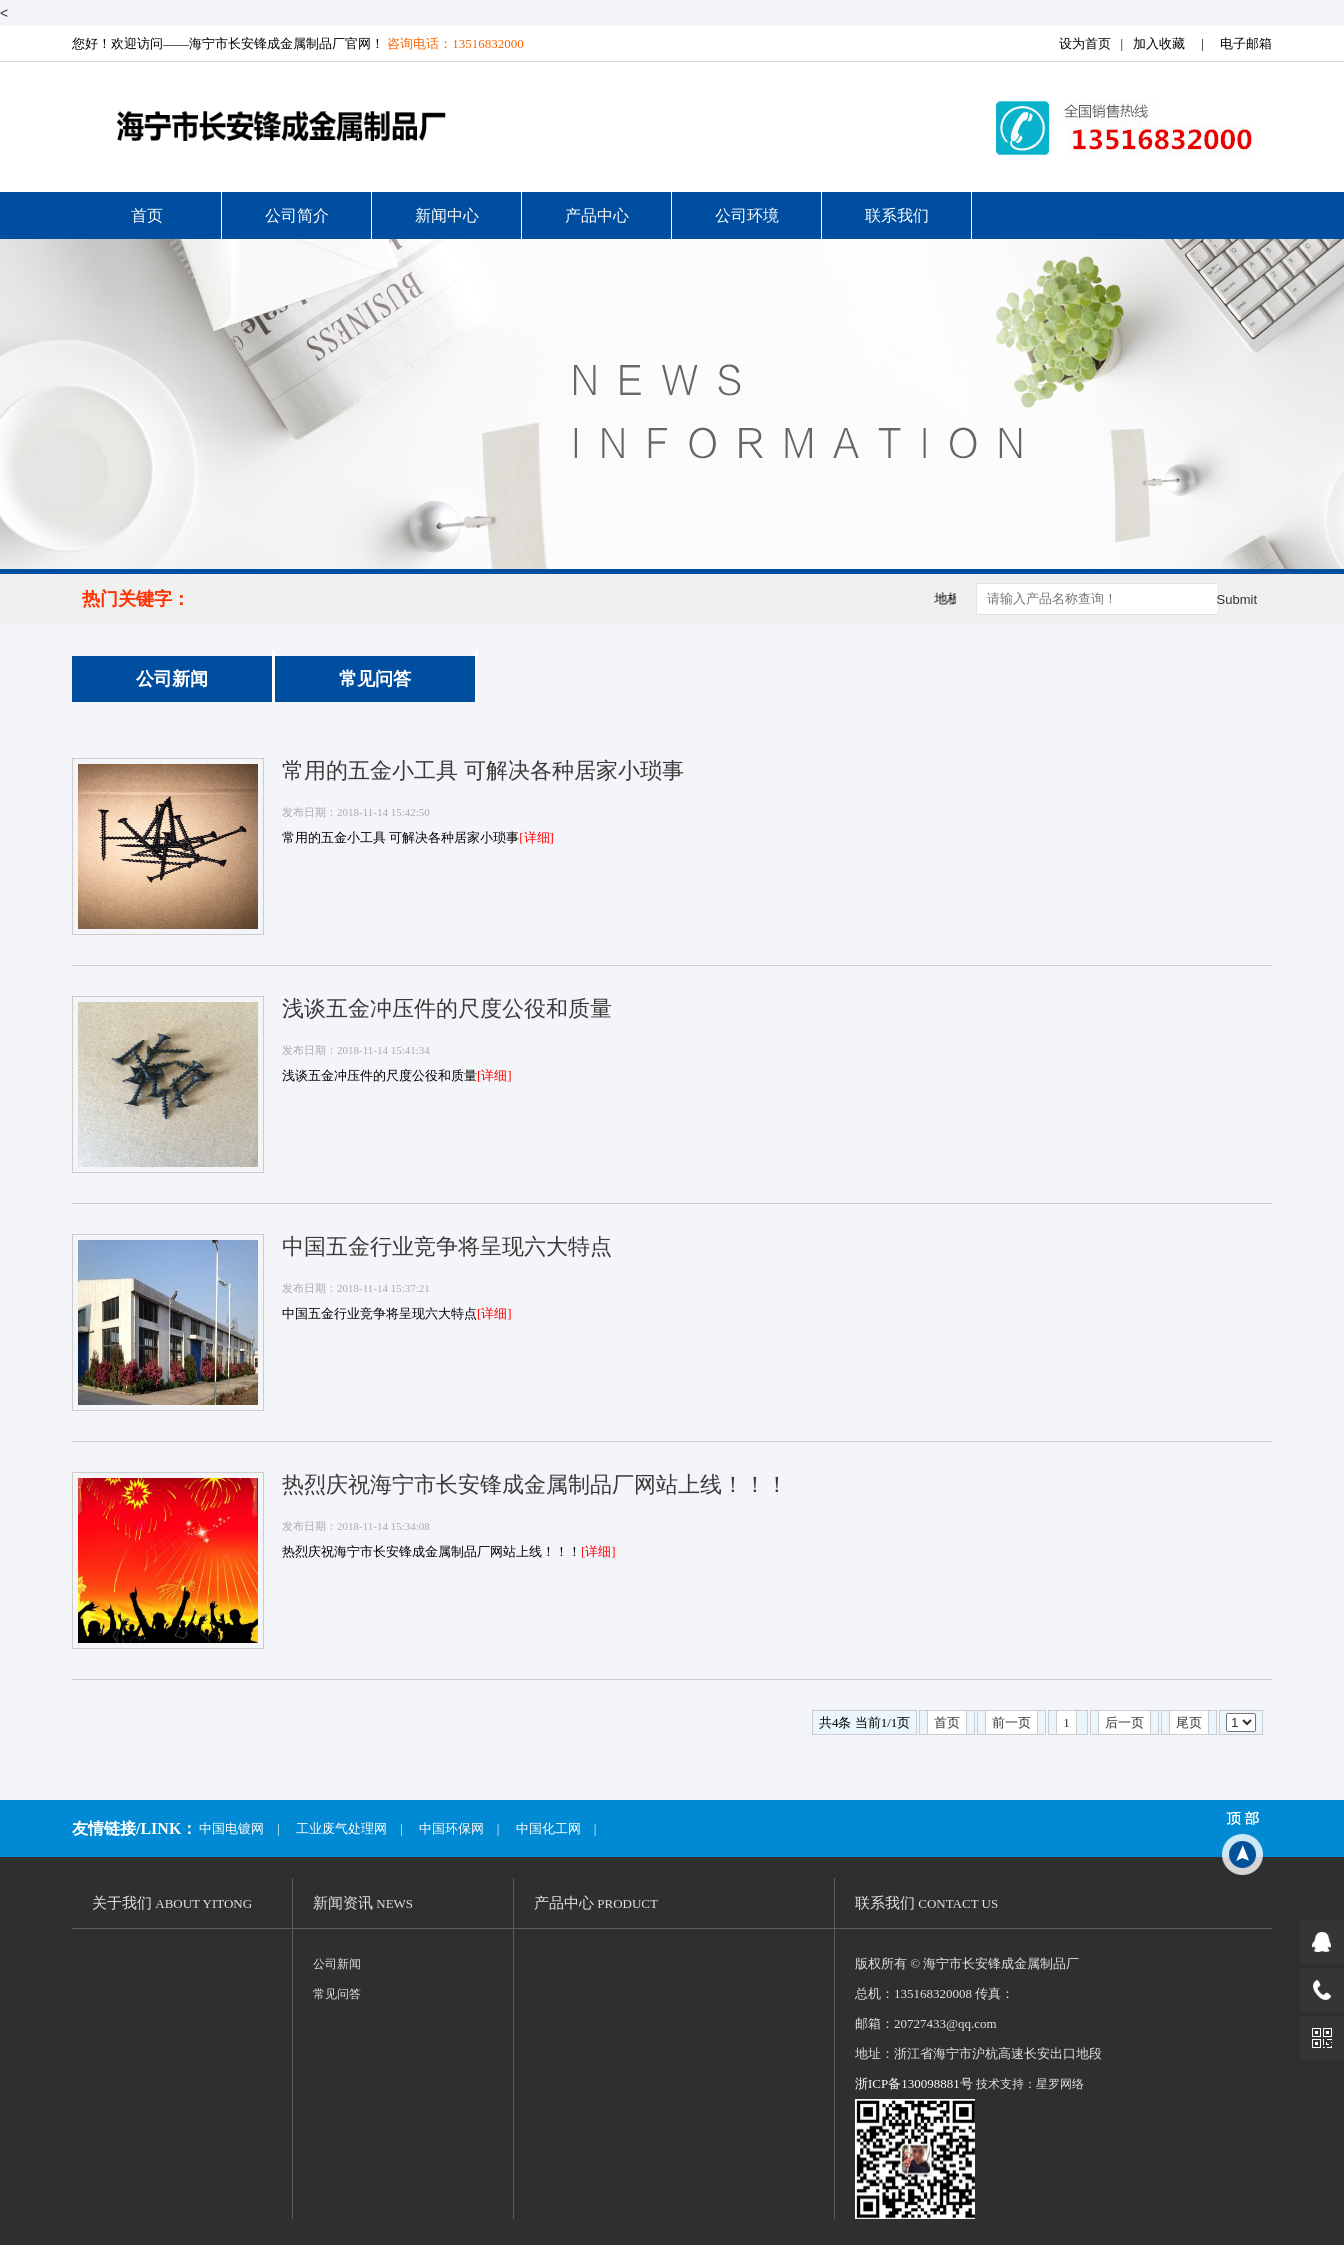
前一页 (1011, 1722)
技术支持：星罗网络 (1030, 2084)
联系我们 (897, 215)
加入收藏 (1159, 43)
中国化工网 (548, 1828)
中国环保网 (451, 1828)
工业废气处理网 (341, 1828)
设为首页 (1085, 43)
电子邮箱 (1246, 43)
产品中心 (597, 215)
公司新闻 (172, 679)
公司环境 (747, 215)
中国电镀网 (231, 1828)
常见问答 (375, 679)
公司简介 (297, 215)
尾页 (1189, 1722)
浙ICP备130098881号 (914, 2083)
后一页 (1124, 1722)
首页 (147, 215)
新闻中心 (447, 215)
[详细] (536, 837)
